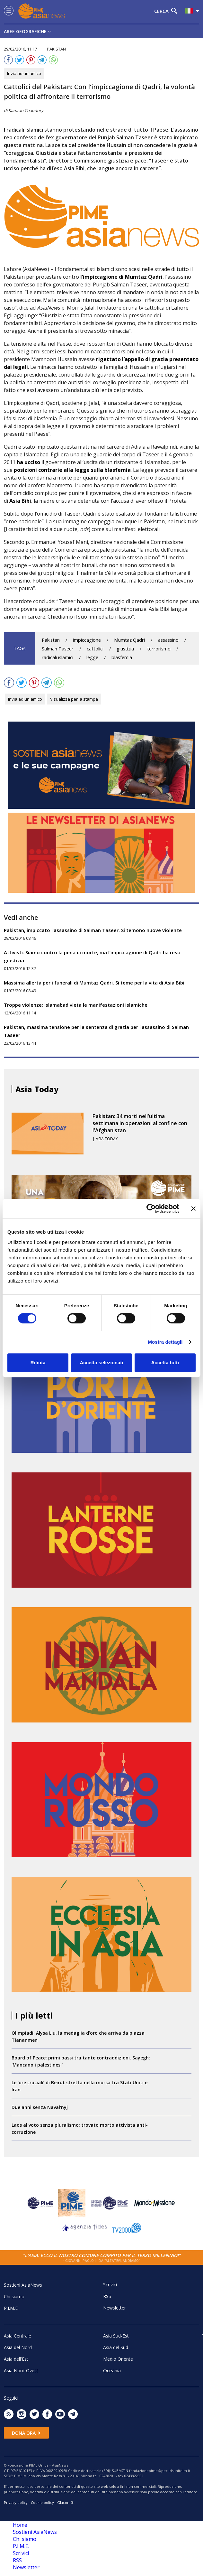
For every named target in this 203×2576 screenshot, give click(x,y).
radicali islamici (57, 657)
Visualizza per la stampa (74, 699)
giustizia (125, 649)
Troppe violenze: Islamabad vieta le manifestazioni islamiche (75, 1005)
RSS (107, 2296)
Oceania (112, 2370)
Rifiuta (38, 1362)
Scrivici (110, 2285)
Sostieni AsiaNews (23, 2285)
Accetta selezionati (101, 1362)
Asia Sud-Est (116, 2336)
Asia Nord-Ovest (21, 2370)
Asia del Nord (18, 2347)
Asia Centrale (17, 2336)
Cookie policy (42, 2502)
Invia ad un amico (24, 73)
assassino (168, 640)
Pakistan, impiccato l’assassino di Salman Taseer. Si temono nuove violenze (93, 930)
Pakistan (51, 640)
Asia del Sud (115, 2347)
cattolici (95, 649)
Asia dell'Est (16, 2359)
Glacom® (65, 2502)
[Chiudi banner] (193, 1208)
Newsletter (114, 2308)
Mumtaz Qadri (129, 640)
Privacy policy (16, 2502)
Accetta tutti (165, 1362)
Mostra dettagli (165, 1342)
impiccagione (87, 640)
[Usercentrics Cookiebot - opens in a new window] (151, 1208)
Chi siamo (14, 2296)
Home (20, 2524)
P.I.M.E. (11, 2308)
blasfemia (121, 657)
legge (92, 657)
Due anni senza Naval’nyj (40, 2107)
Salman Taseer (58, 649)
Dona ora (26, 2433)
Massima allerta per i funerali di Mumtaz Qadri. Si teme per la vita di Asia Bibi (94, 982)
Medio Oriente (118, 2359)
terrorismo (159, 649)
